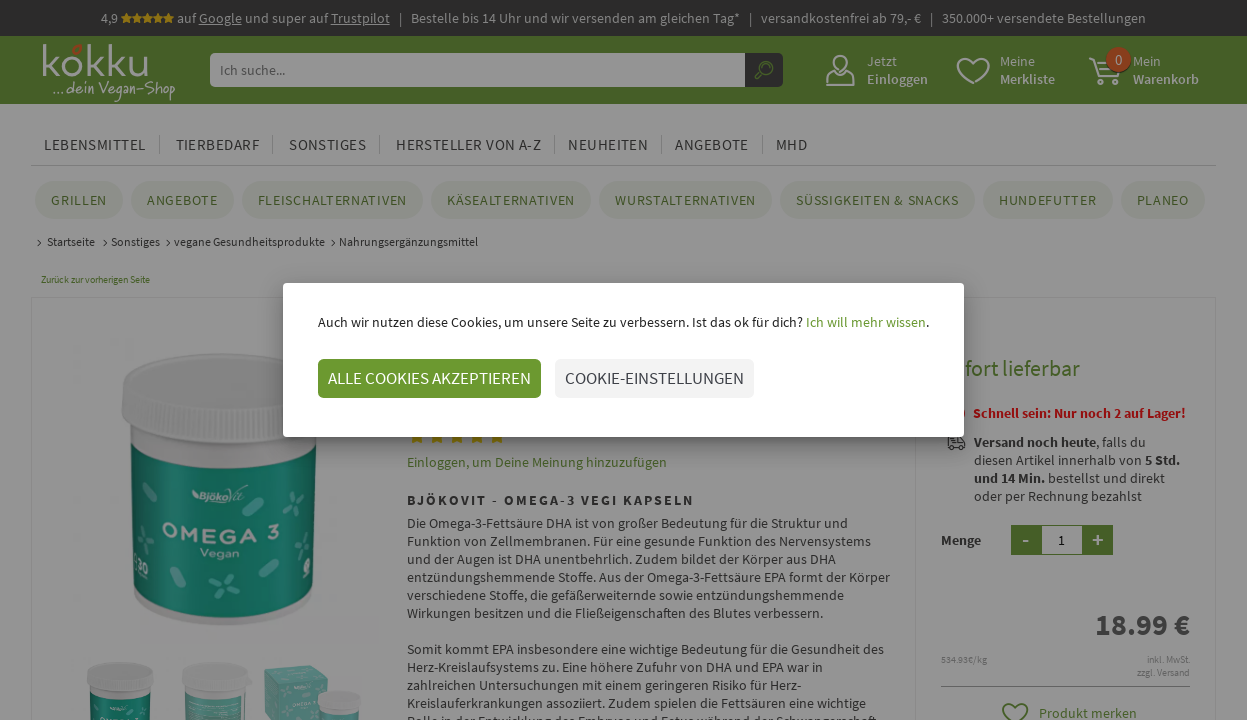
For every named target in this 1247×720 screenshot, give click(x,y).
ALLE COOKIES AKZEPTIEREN (429, 378)
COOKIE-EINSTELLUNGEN (654, 378)
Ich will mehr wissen (864, 322)
